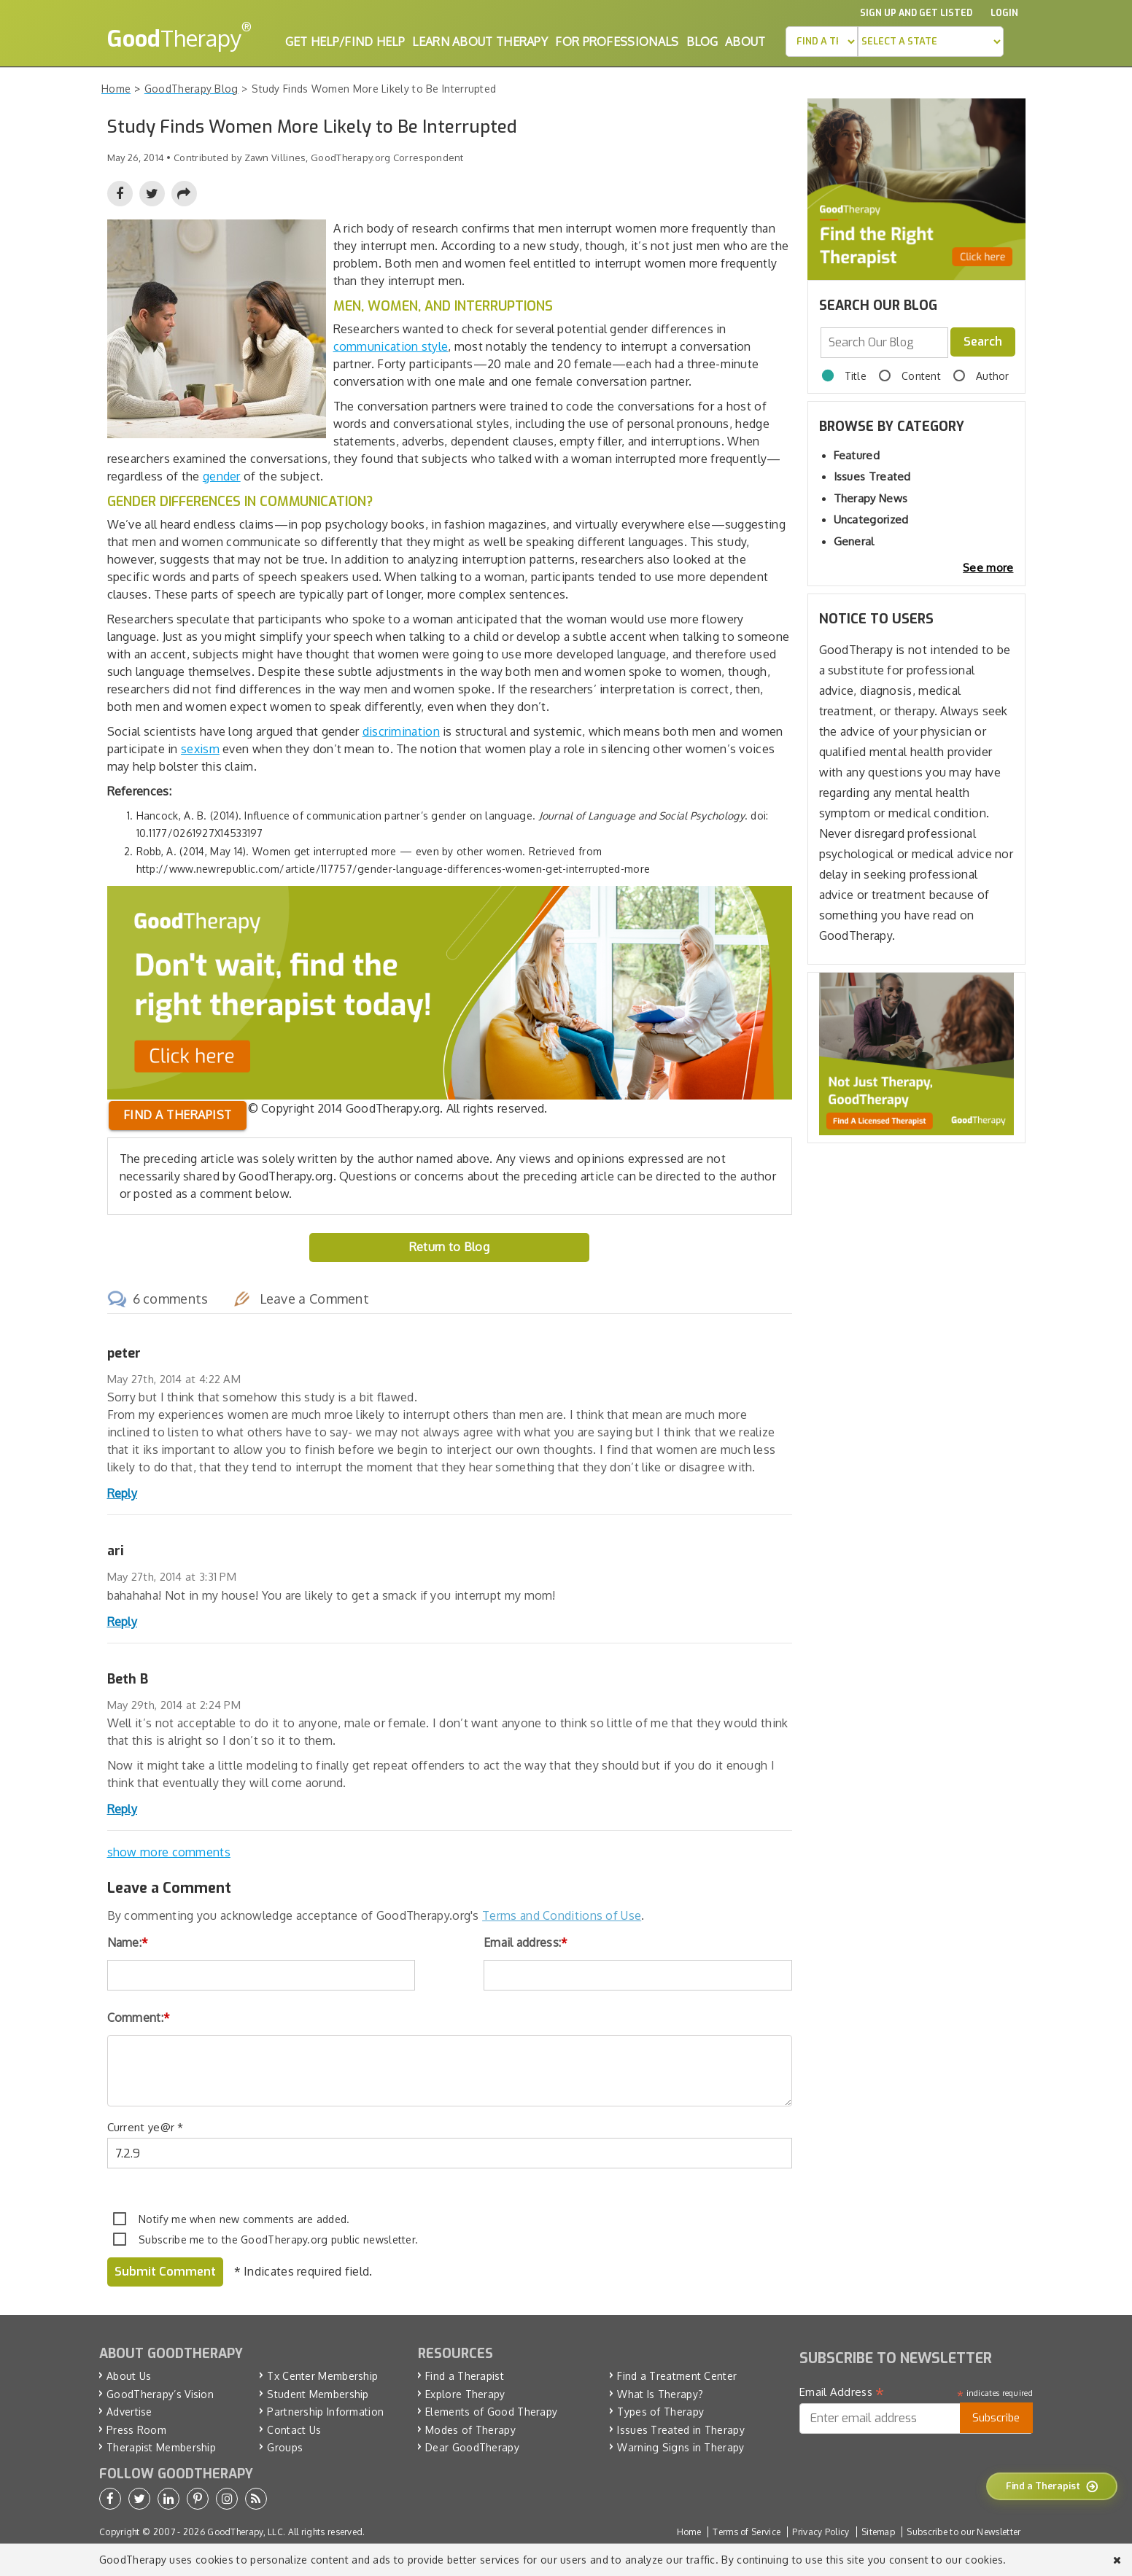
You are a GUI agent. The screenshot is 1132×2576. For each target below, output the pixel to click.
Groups (285, 2447)
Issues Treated (872, 476)
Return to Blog (449, 1247)
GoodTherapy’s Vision (160, 2394)
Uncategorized (871, 519)
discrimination (401, 731)
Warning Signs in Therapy (680, 2447)
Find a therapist (177, 1115)
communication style (391, 346)
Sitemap (878, 2531)
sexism (200, 749)
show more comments (168, 1852)
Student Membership (317, 2394)
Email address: (526, 1942)
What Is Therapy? (660, 2394)
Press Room (136, 2430)
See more (988, 568)
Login (1004, 13)
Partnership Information (325, 2411)
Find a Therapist (464, 2376)
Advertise (129, 2411)
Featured (857, 455)
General (854, 541)
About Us (128, 2376)
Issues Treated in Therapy (681, 2430)
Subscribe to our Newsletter (963, 2531)
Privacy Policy (820, 2531)
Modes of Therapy (470, 2430)
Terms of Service (746, 2531)
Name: (128, 1942)
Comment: (139, 2017)
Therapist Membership (161, 2447)
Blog (702, 41)
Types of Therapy (660, 2411)
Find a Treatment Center (677, 2376)
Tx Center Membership (322, 2376)
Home (689, 2531)
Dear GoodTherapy (472, 2447)
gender (222, 476)
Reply (122, 1493)
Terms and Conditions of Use (561, 1915)
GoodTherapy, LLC (245, 2531)
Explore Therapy (465, 2394)
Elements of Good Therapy (491, 2411)
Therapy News (871, 498)
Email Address (842, 2392)
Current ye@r (145, 2127)
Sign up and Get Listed (916, 13)
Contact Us (294, 2430)
